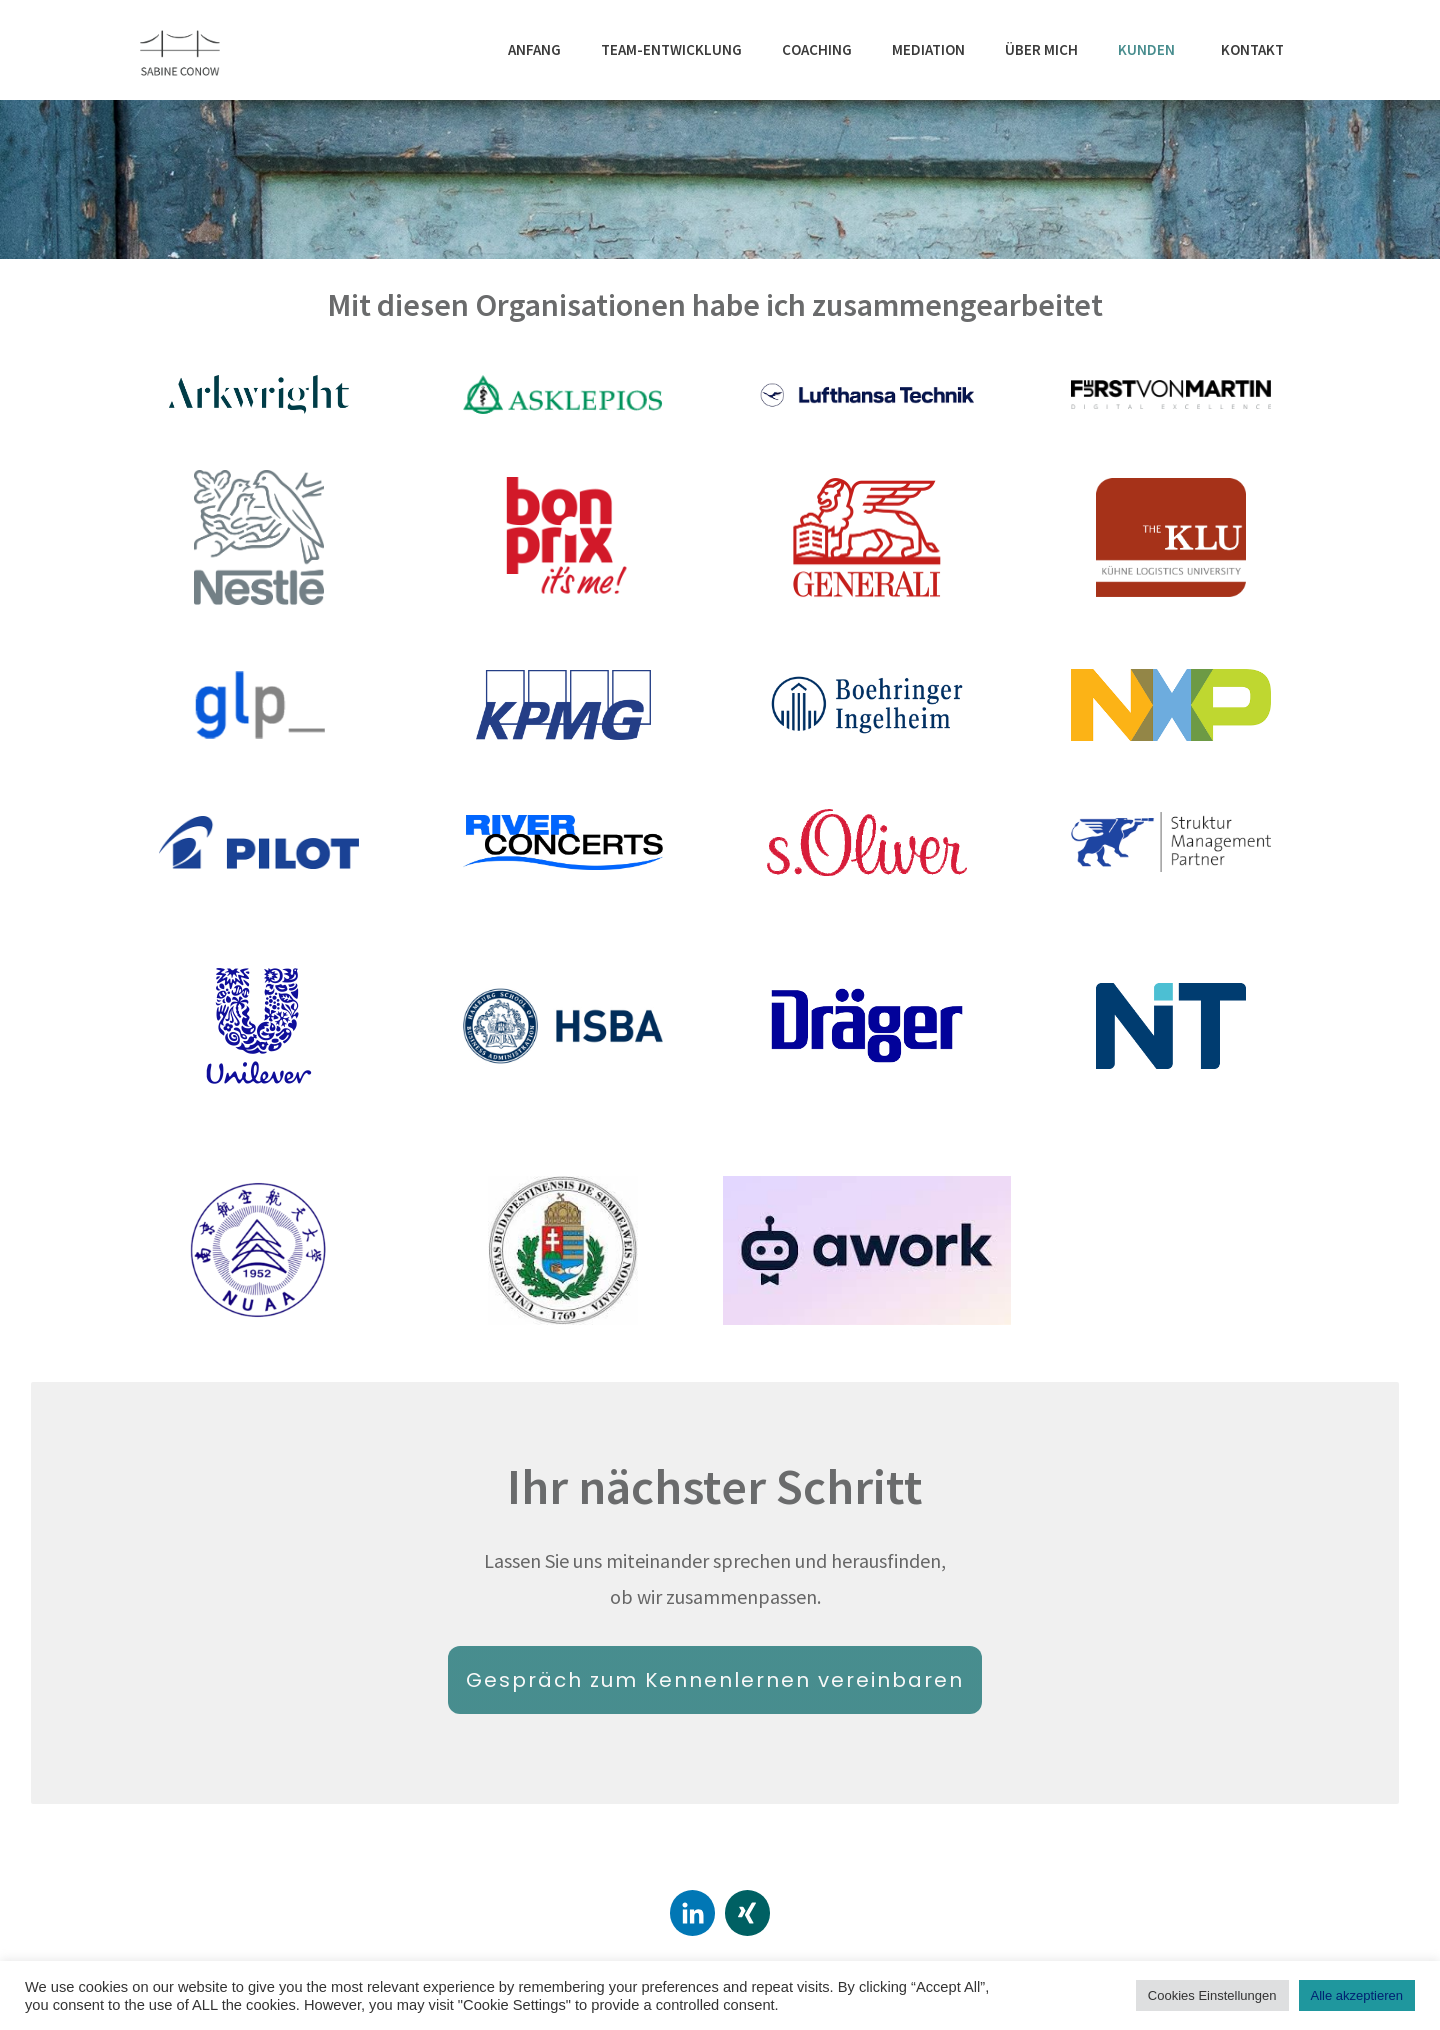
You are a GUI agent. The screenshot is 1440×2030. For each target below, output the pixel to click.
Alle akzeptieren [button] (1357, 1995)
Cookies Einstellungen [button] (1212, 1995)
